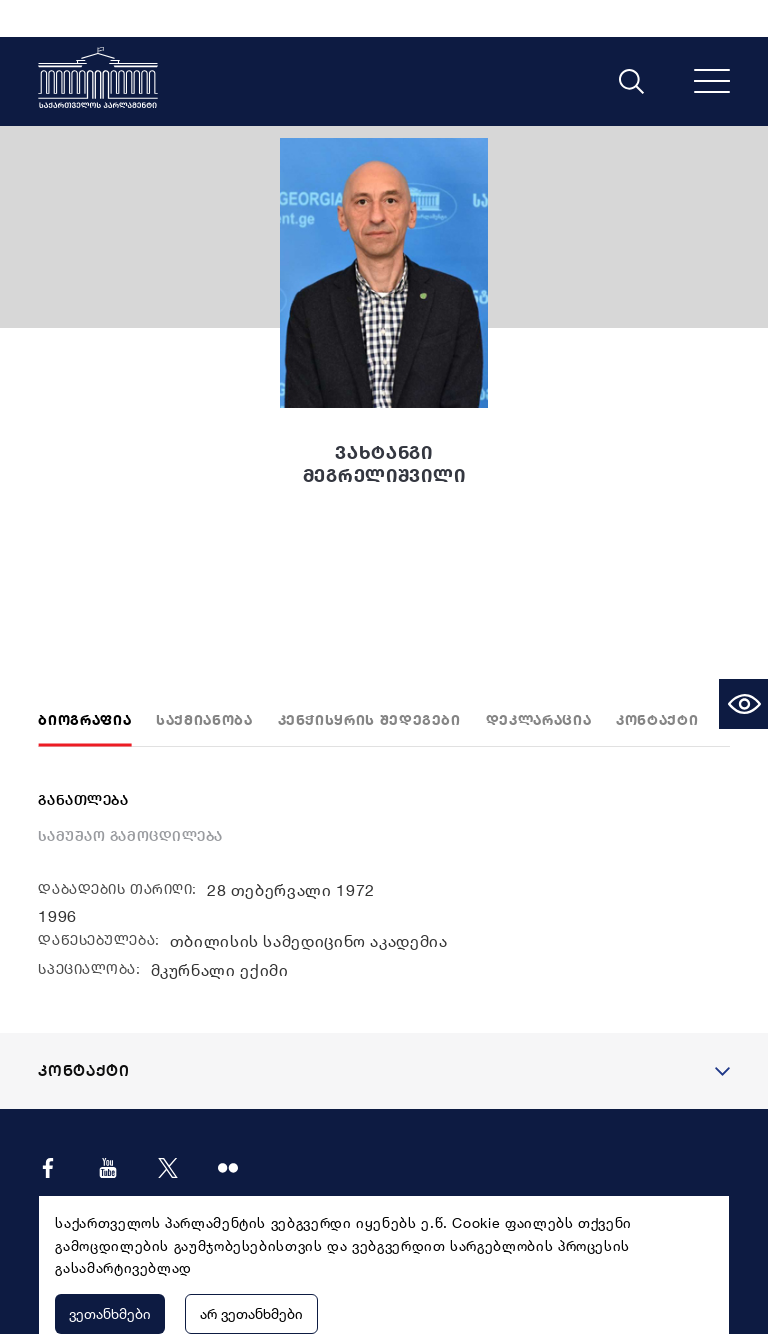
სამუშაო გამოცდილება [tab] (130, 799)
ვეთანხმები (110, 1276)
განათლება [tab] (83, 763)
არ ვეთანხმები (251, 1276)
